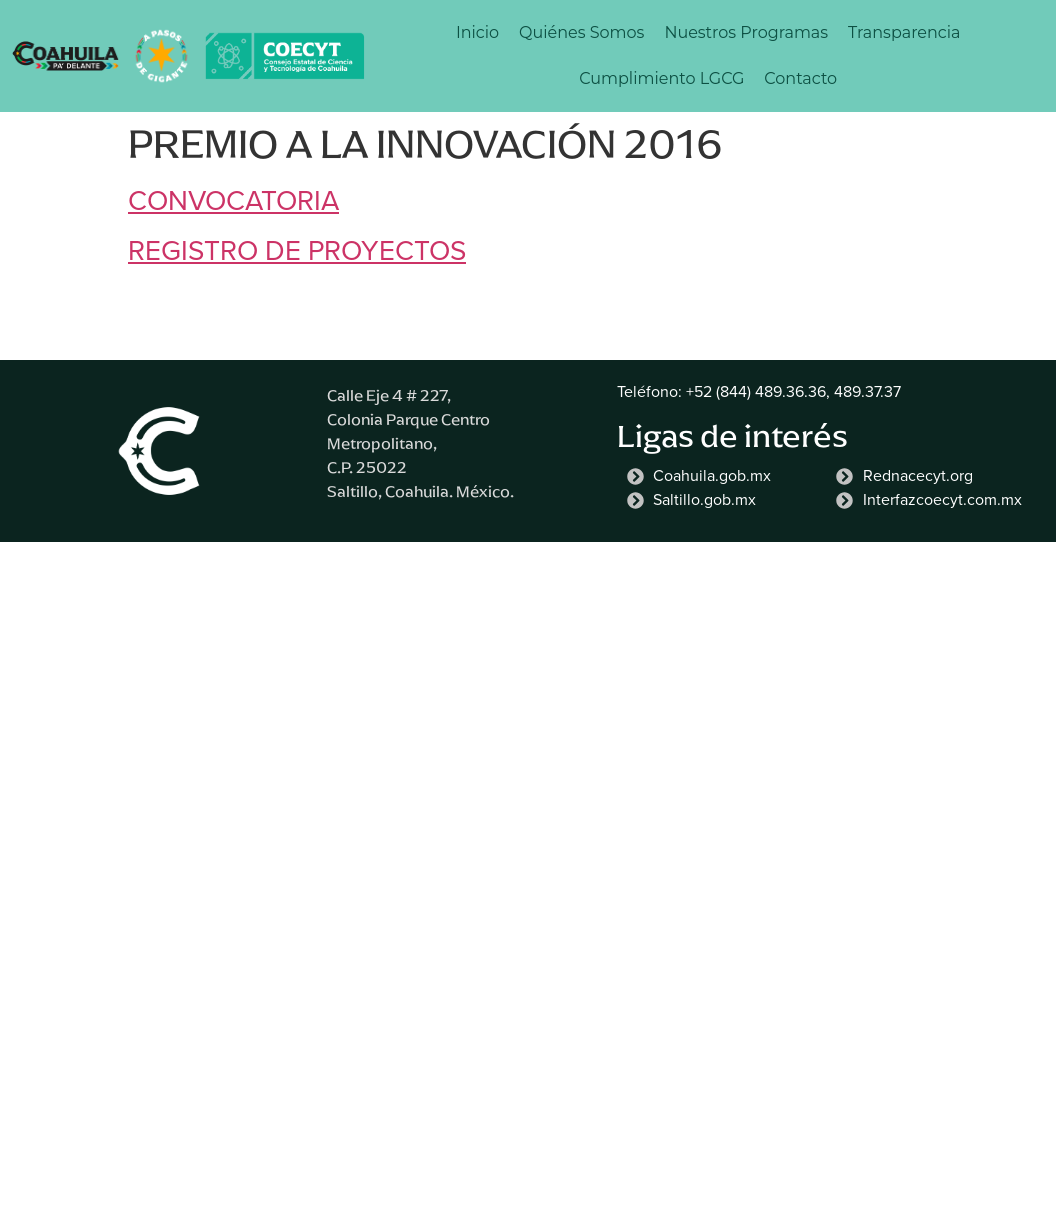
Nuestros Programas (746, 32)
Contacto (800, 78)
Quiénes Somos (581, 32)
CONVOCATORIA (233, 200)
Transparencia (904, 32)
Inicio (477, 32)
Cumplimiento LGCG (661, 78)
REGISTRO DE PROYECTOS (297, 250)
